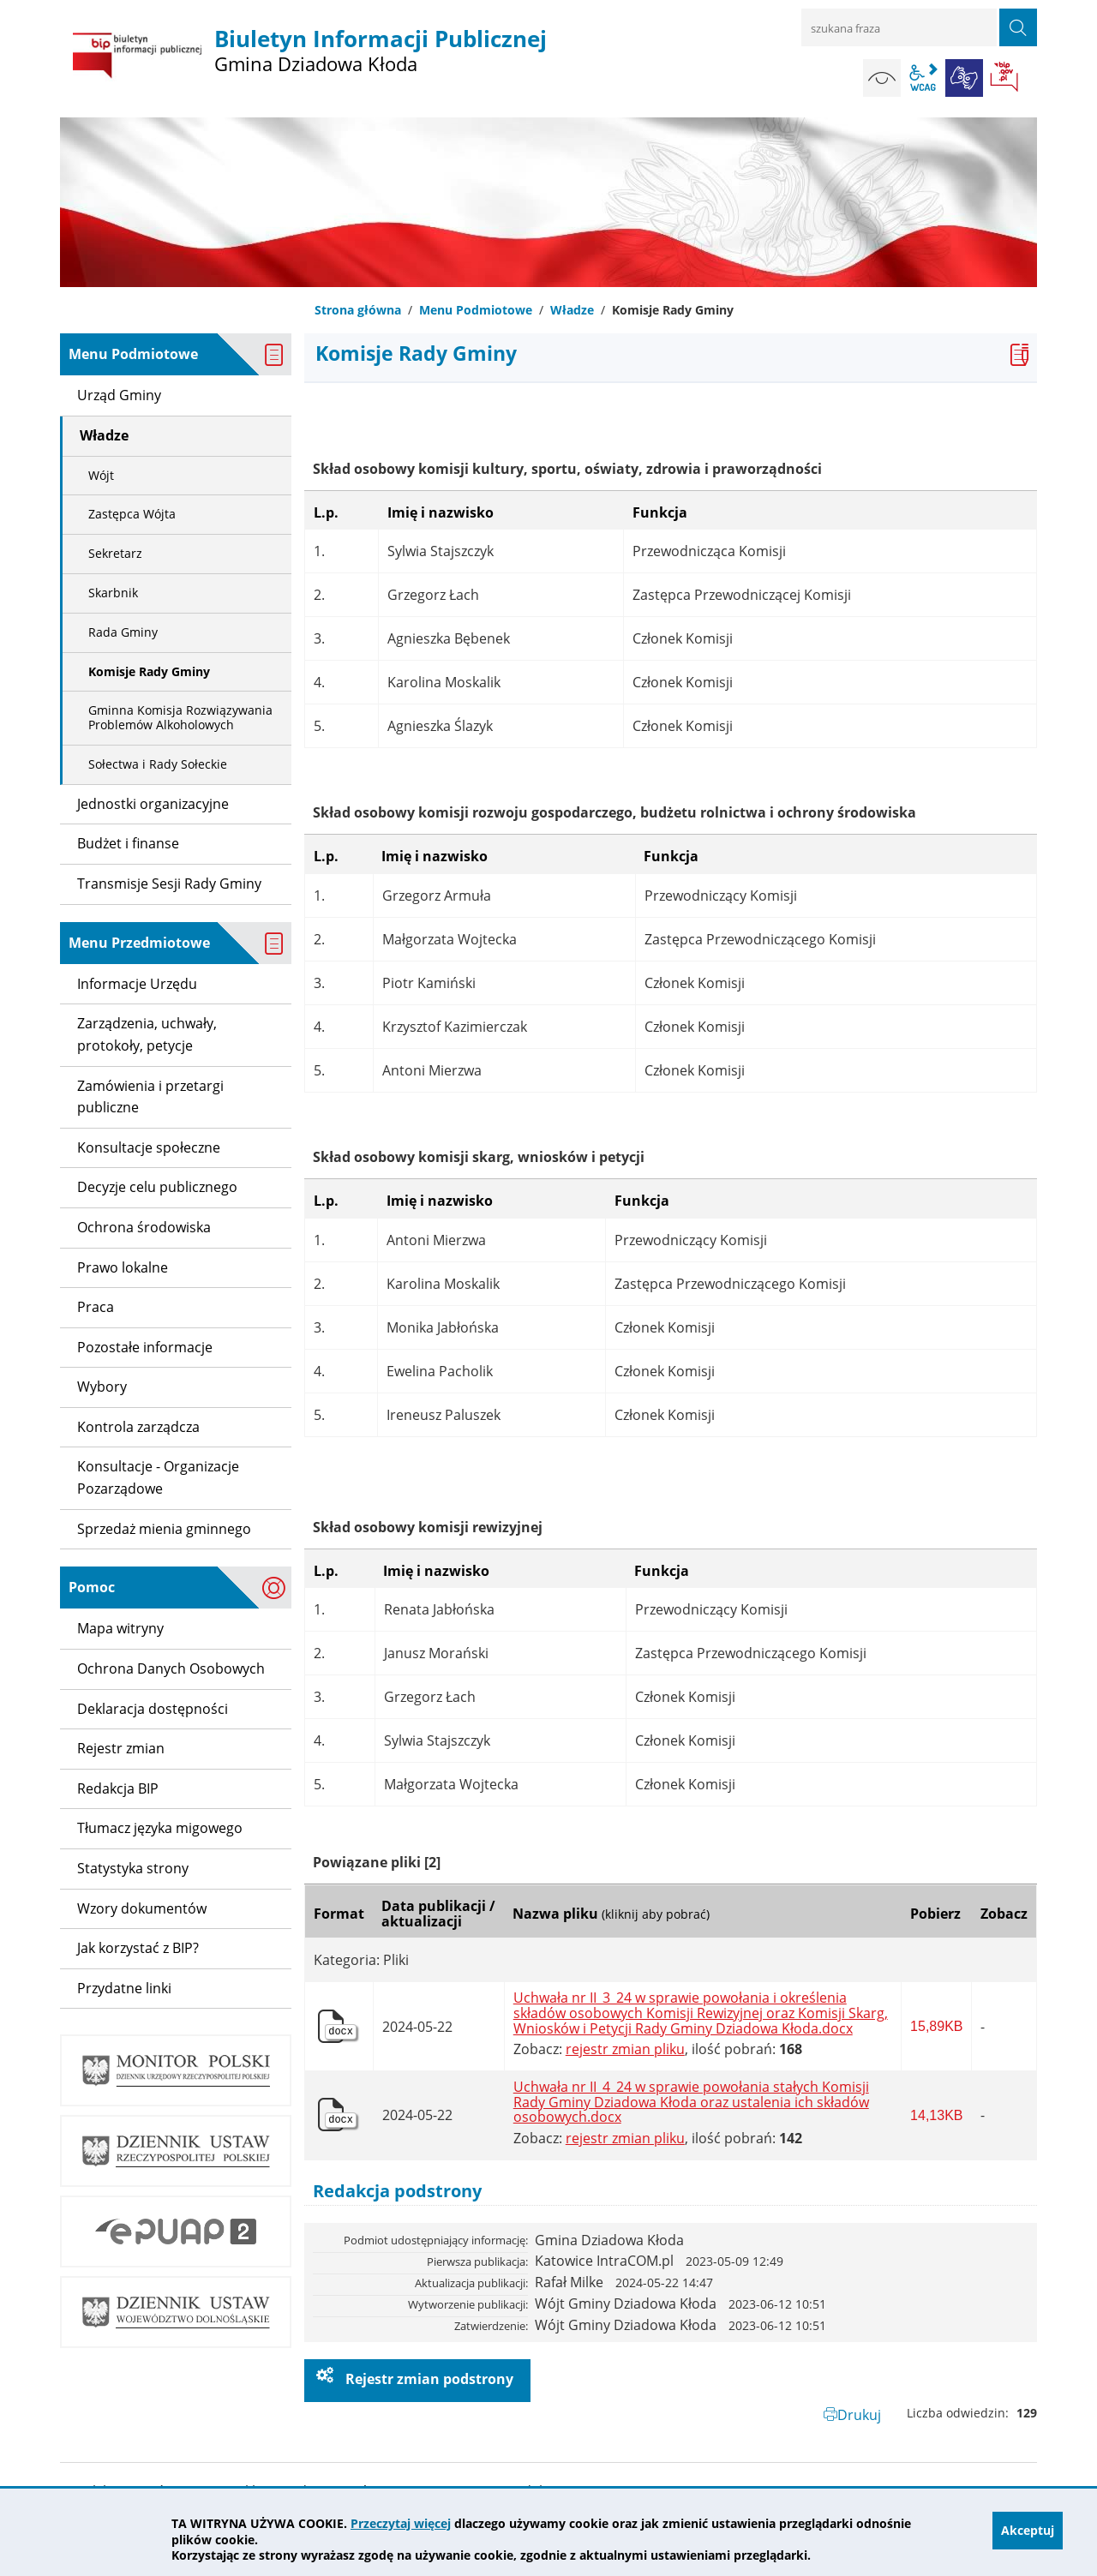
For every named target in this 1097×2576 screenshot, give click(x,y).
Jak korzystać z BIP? (138, 1947)
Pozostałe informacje (145, 1347)
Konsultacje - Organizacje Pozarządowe (158, 1477)
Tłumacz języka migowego (160, 1827)
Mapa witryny (120, 1628)
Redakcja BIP (118, 1788)
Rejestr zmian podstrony (427, 2378)
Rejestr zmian (121, 1748)
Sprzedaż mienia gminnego (164, 1528)
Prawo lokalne (122, 1267)
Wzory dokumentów (142, 1908)
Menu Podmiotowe (475, 310)
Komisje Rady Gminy (149, 671)
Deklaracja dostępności (152, 1708)
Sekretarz (115, 553)
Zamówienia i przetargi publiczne (150, 1096)
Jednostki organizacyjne (153, 803)
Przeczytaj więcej (401, 2523)
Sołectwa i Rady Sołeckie (157, 764)
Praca (95, 1306)
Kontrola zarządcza (138, 1426)
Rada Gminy (123, 632)
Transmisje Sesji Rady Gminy (169, 883)
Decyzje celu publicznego (157, 1186)
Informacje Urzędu (137, 983)
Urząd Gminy (119, 395)
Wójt (101, 475)
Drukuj (859, 2414)
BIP (1005, 78)
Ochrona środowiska (144, 1227)
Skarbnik (113, 592)
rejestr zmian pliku (625, 2049)
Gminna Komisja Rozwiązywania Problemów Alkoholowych (180, 717)
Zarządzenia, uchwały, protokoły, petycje (147, 1034)
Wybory (102, 1386)
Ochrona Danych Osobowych (171, 1668)
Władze (572, 310)
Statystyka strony (133, 1868)
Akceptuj (1027, 2532)
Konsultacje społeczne (148, 1147)
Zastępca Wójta (132, 514)
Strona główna (358, 310)
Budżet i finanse (128, 843)
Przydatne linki (124, 1988)
